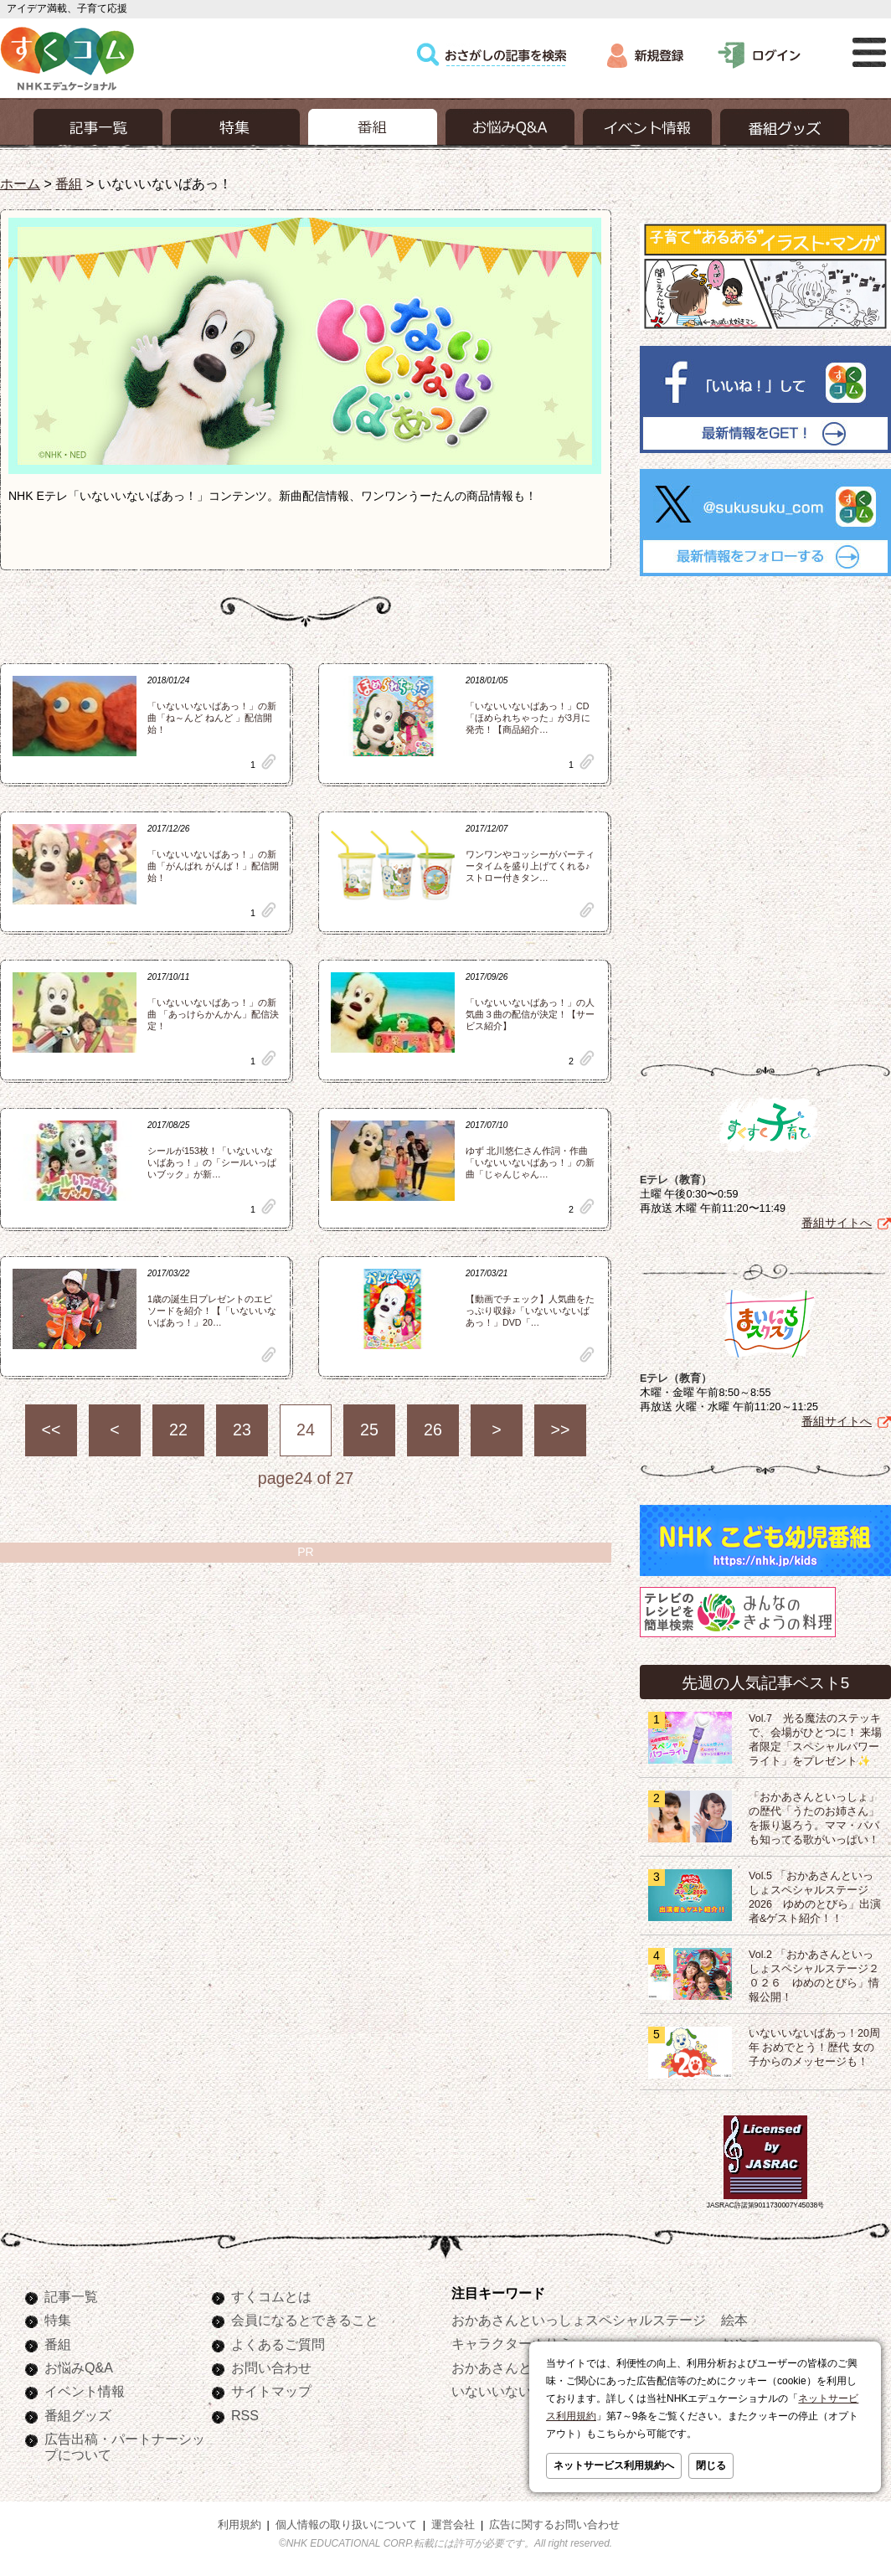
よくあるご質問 (278, 2344)
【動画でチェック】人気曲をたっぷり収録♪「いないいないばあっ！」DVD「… (530, 1310)
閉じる (711, 2465)
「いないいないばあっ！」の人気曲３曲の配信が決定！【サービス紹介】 (530, 1014)
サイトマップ (271, 2390)
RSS (245, 2415)
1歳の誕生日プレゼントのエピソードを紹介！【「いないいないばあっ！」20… (211, 1310)
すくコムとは (271, 2296)
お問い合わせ (271, 2367)
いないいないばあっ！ (518, 2390)
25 (369, 1429)
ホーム (20, 183)
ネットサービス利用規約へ (614, 2465)
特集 (57, 2319)
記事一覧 (71, 2296)
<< (51, 1429)
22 (178, 1429)
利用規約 (239, 2525)
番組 (68, 183)
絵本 (734, 2319)
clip (268, 762)
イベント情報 (84, 2390)
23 (242, 1429)
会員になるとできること (305, 2319)
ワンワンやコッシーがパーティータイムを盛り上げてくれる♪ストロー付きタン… (530, 866)
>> (560, 1429)
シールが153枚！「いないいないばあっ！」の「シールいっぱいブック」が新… (211, 1162)
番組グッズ (77, 2415)
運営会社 (453, 2525)
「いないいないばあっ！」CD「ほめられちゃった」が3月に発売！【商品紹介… (528, 717)
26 (433, 1429)
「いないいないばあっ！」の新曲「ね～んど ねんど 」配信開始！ (211, 717)
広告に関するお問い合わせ (554, 2525)
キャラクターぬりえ (511, 2343)
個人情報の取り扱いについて (346, 2525)
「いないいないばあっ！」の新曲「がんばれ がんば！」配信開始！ (213, 866)
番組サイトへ (836, 1222)
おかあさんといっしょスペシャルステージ (578, 2319)
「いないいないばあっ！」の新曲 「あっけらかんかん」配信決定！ (213, 1014)
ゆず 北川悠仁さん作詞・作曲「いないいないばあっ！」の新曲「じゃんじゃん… (530, 1162)
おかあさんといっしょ (518, 2367)
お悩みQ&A (78, 2367)
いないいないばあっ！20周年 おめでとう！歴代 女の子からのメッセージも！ (814, 2047)
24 (305, 1429)
